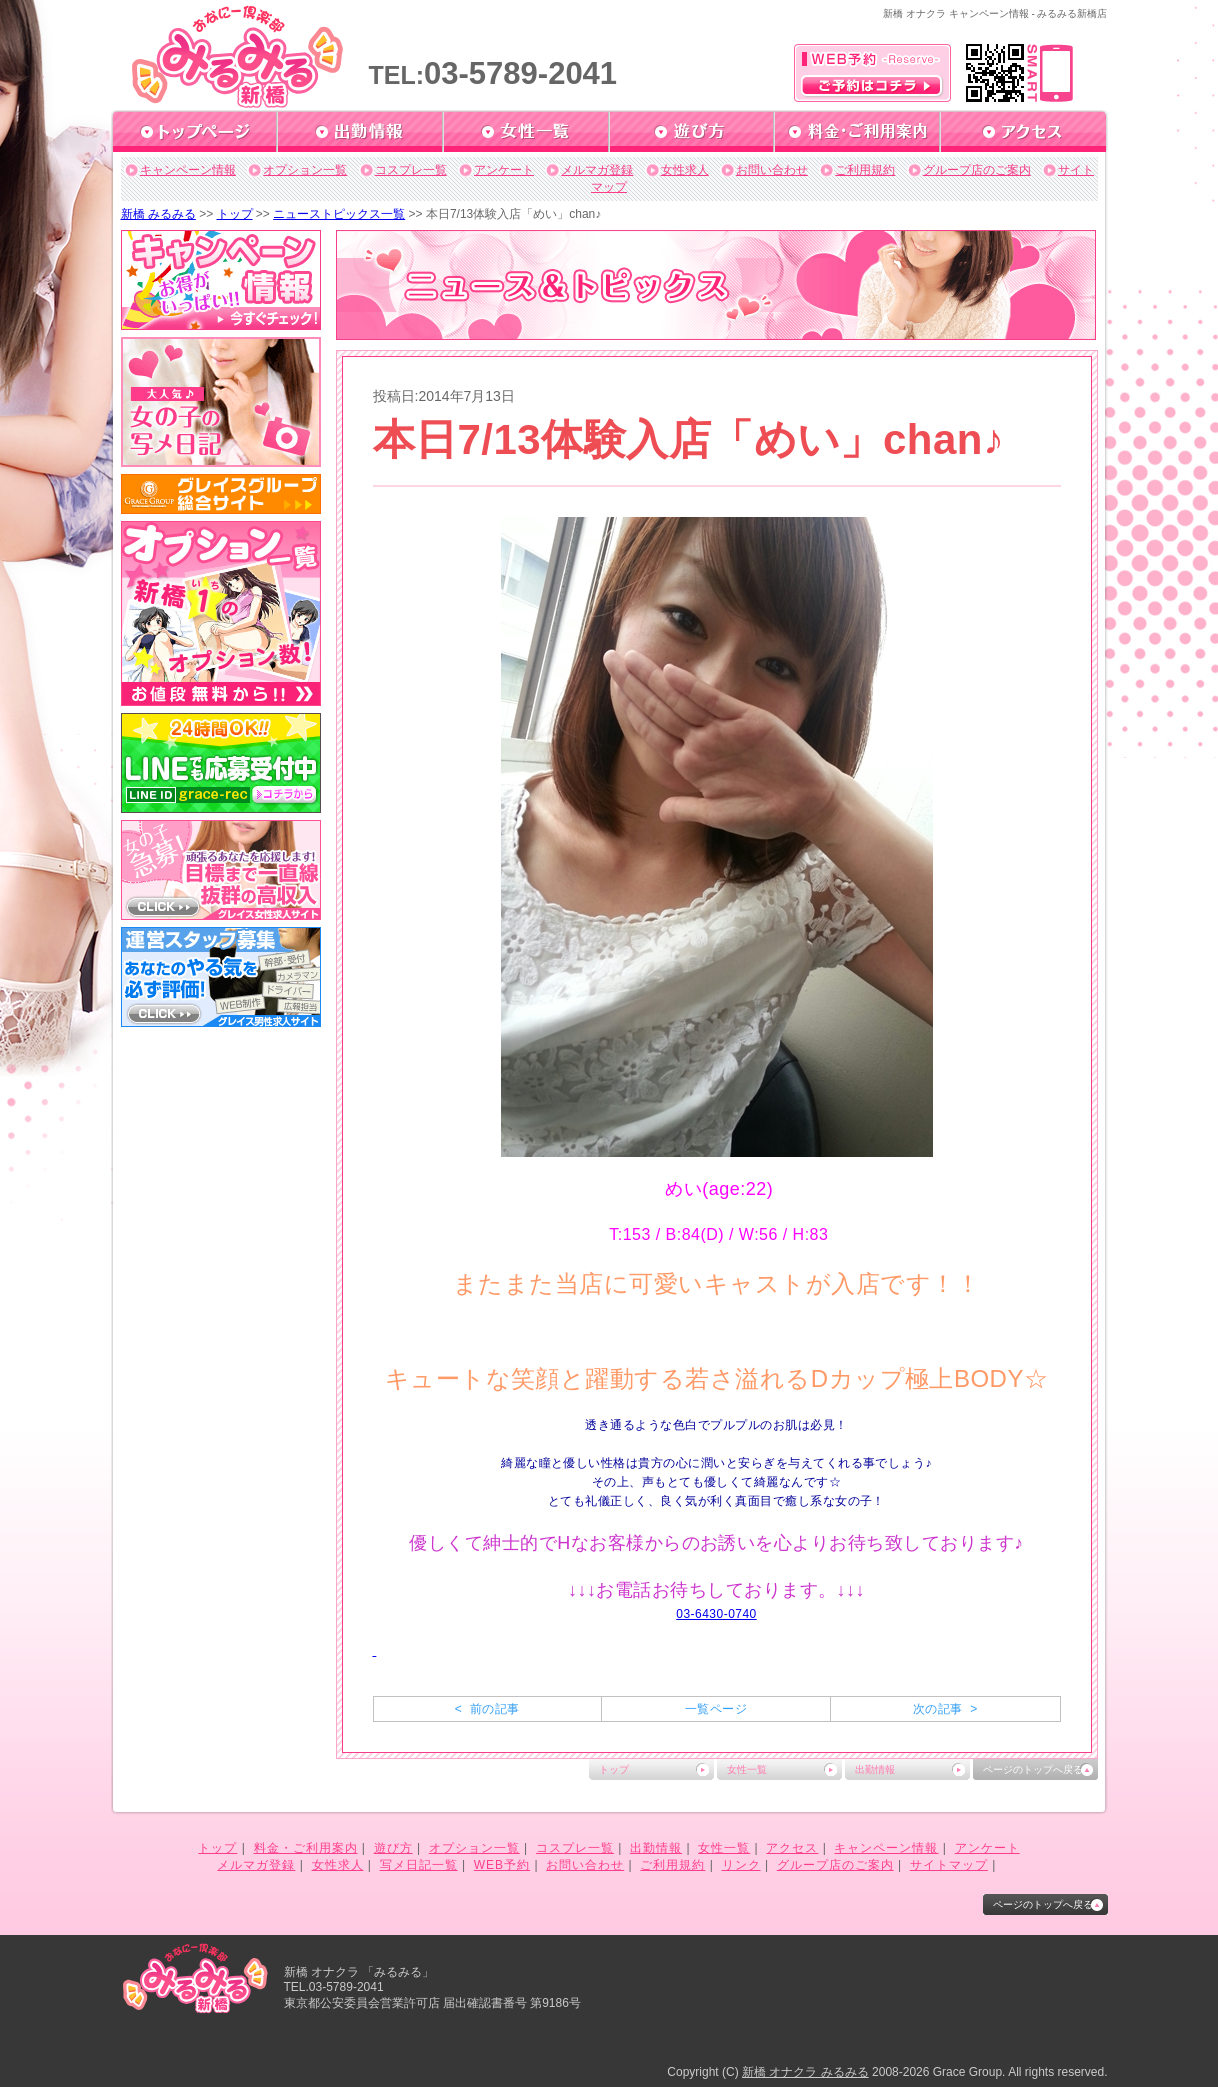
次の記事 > (945, 1709)
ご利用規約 (865, 170)
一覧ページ (716, 1709)
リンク (741, 1865)
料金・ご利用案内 (306, 1848)
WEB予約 (502, 1865)
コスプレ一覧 (411, 170)
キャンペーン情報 (188, 170)
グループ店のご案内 (977, 170)
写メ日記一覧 (419, 1865)
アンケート (504, 170)
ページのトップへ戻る (1033, 1769)
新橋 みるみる (158, 214)
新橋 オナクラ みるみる (805, 2072)
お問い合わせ (772, 170)
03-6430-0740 (716, 1614)
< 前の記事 (487, 1709)
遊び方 (393, 1848)
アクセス (792, 1848)
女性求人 (685, 170)
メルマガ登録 (597, 170)
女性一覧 (747, 1769)
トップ (235, 214)
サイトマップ (949, 1865)
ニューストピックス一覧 (339, 214)
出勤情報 (875, 1769)
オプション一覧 (305, 170)
